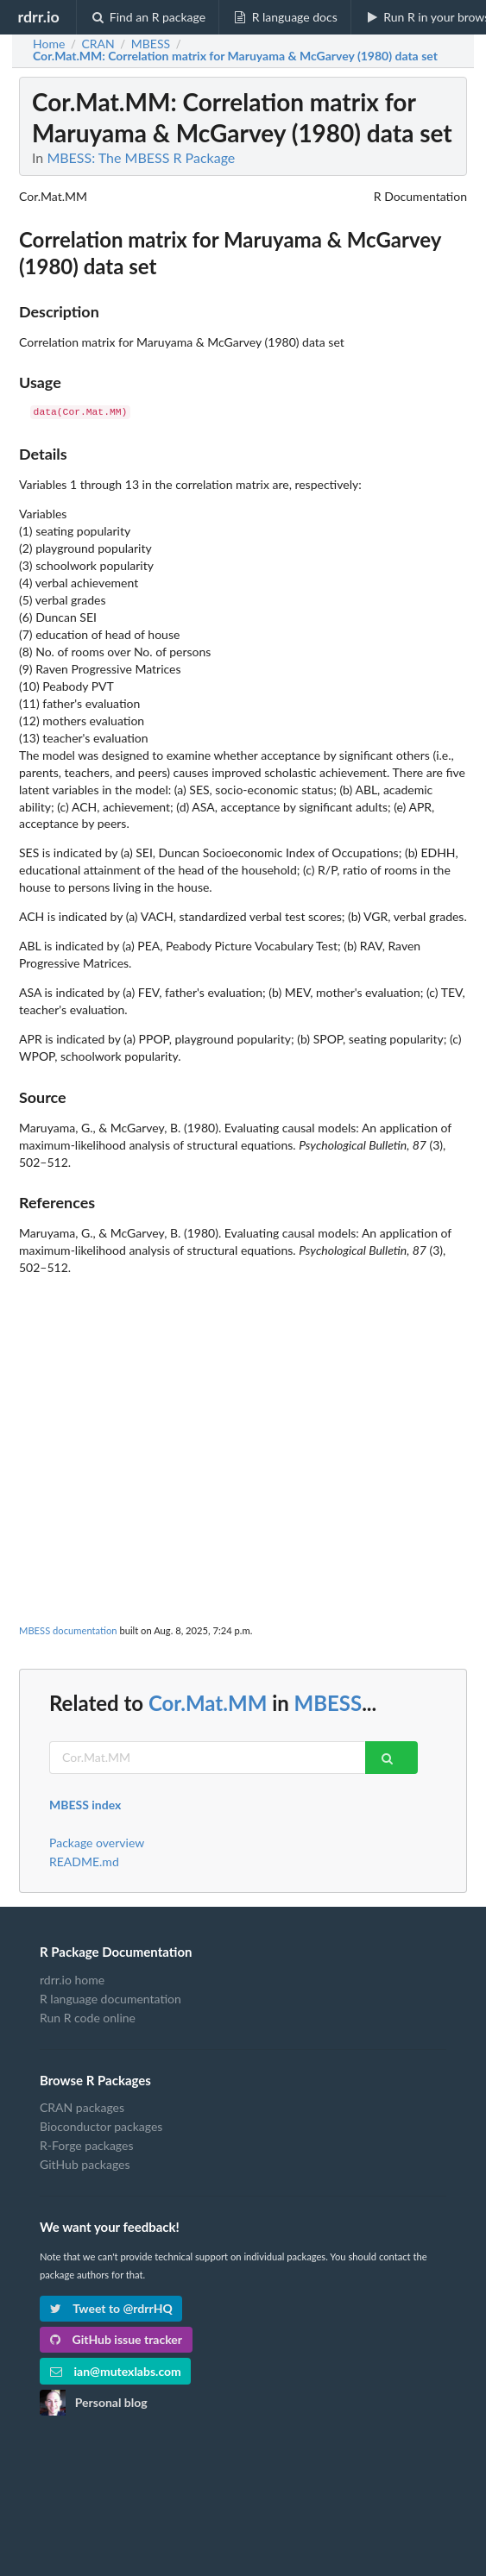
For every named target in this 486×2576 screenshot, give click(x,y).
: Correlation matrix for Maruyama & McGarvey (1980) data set (235, 56)
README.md (84, 1861)
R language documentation (110, 1998)
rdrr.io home (72, 1980)
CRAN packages (82, 2108)
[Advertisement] (243, 1397)
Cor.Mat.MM (207, 1702)
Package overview (96, 1843)
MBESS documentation (68, 1630)
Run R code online (88, 2017)
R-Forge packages (86, 2145)
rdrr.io (38, 16)
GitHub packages (85, 2164)
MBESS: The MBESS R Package (141, 157)
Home (49, 44)
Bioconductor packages (101, 2126)
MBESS (328, 1702)
